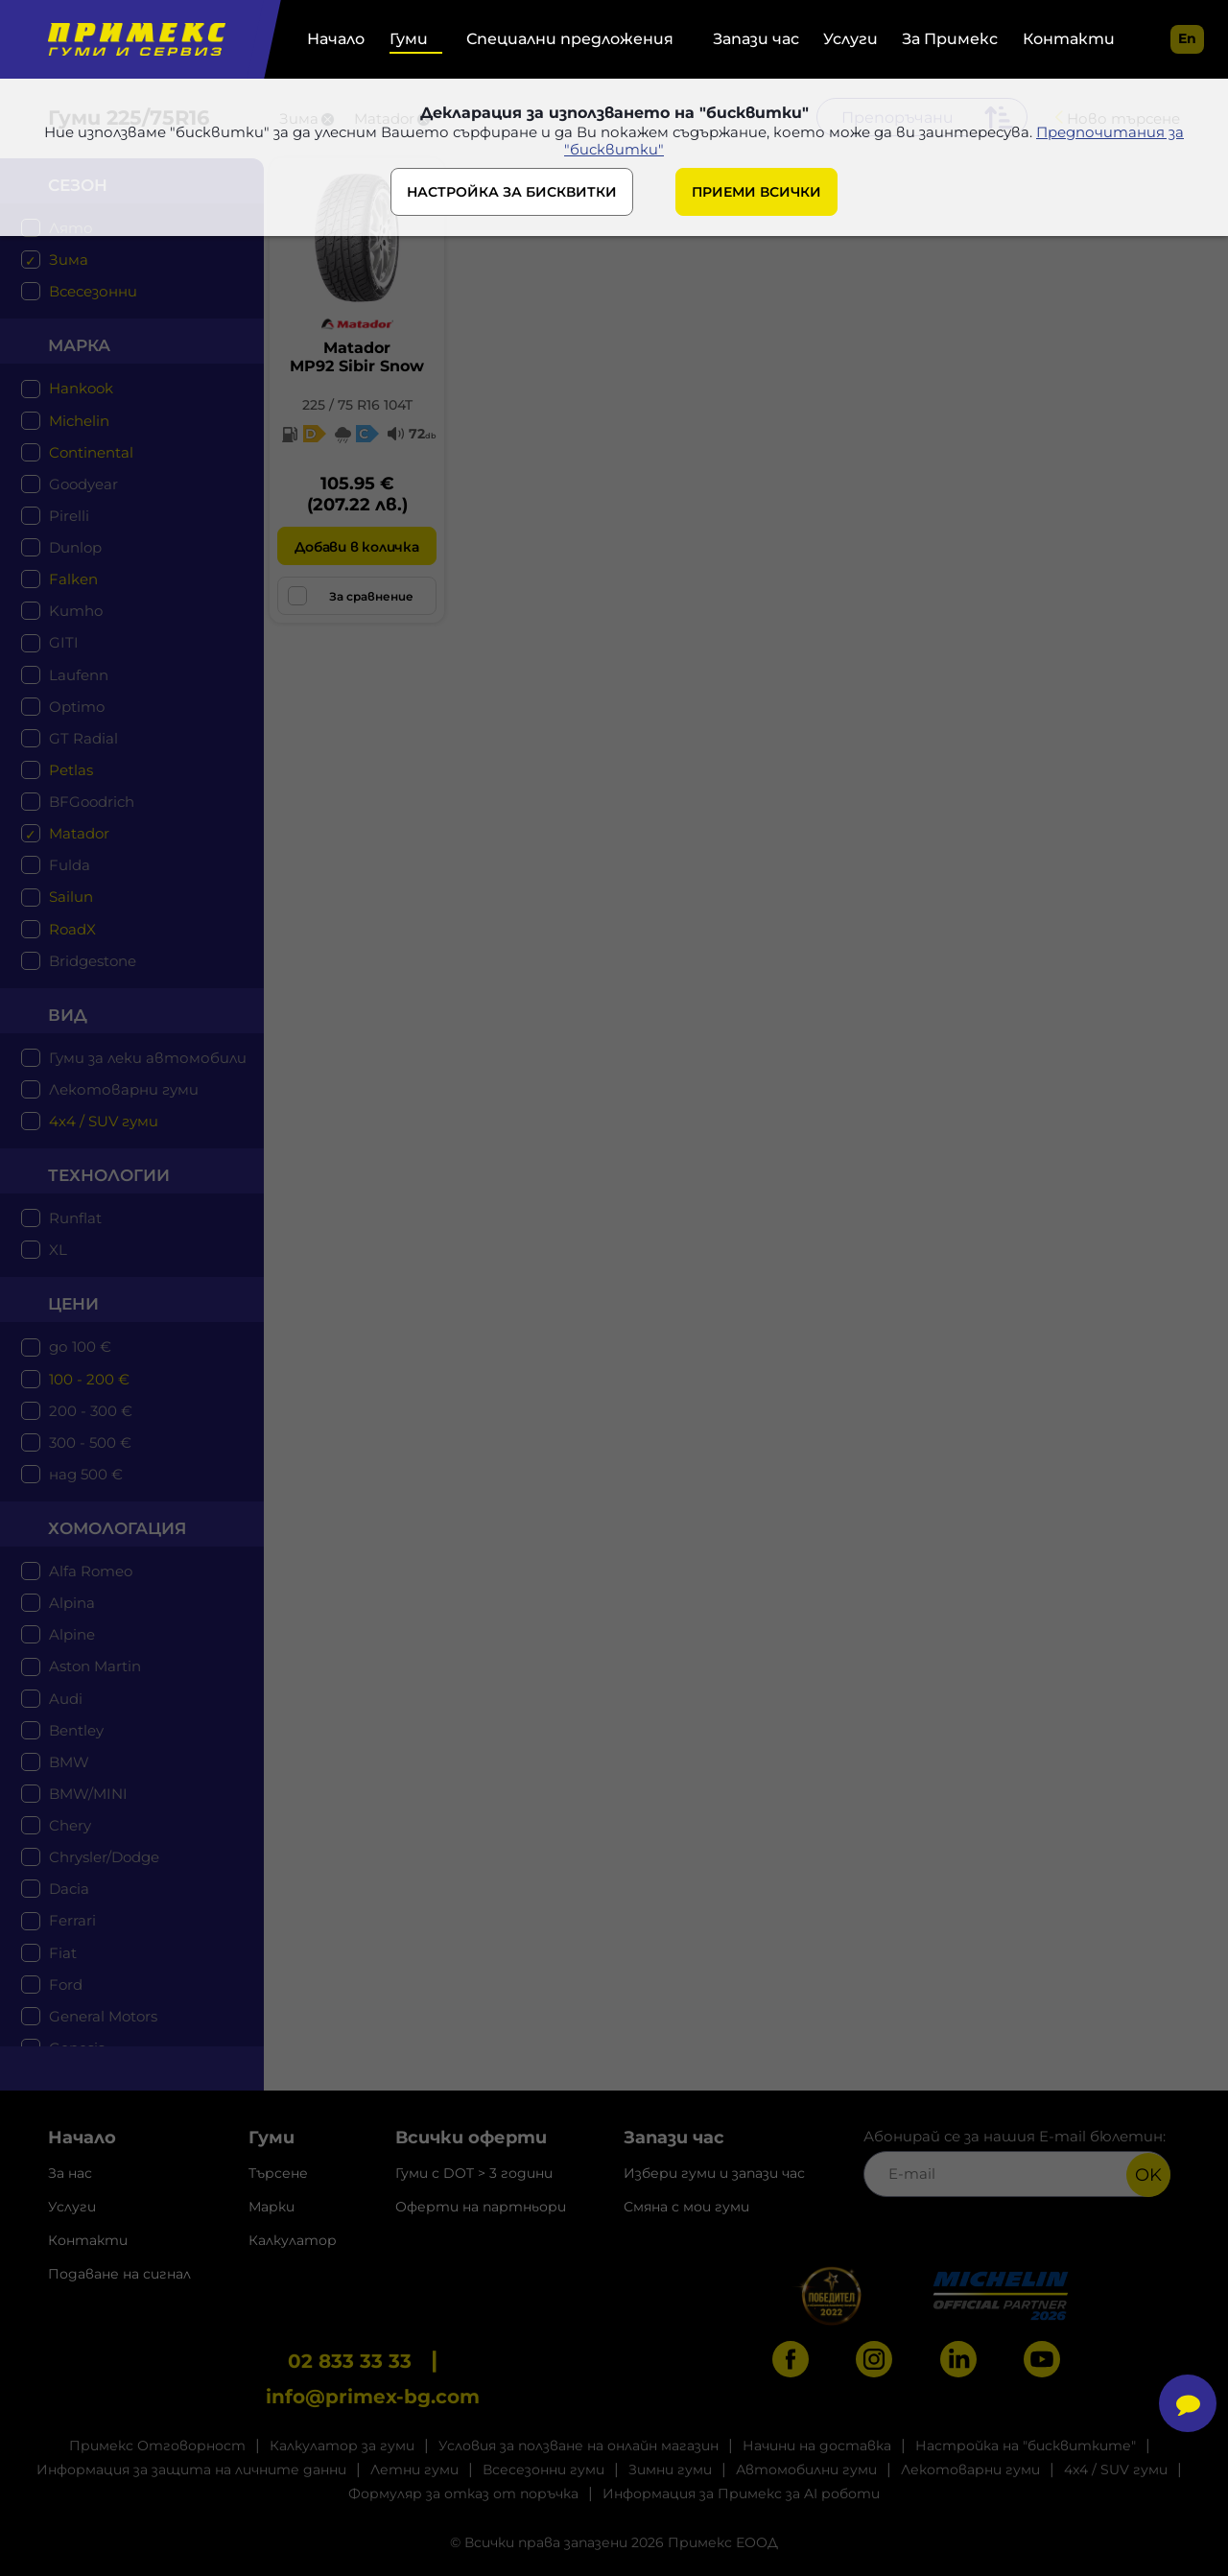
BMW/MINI (88, 1793)
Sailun (71, 896)
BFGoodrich (91, 801)
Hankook (81, 388)
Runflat (75, 1218)
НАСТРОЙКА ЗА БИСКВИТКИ (512, 193)
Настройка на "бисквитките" (1025, 2445)
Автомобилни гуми (806, 2469)
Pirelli (69, 516)
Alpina (72, 1603)
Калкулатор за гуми (342, 2445)
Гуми (409, 39)
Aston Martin (95, 1666)
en (1187, 38)
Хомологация (117, 1528)
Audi (66, 1699)
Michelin (79, 421)
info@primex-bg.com (373, 2396)
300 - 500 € (90, 1442)
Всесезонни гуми (543, 2469)
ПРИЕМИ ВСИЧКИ (756, 193)
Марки (271, 2206)
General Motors (103, 2016)
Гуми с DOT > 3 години (474, 2173)
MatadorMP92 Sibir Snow (357, 357)
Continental (91, 452)
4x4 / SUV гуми (103, 1121)
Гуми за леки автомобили (148, 1058)
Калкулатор (292, 2240)
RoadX (72, 929)
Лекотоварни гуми (124, 1089)
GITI (64, 642)
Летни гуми (414, 2469)
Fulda (69, 865)
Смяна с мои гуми (686, 2206)
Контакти (1069, 39)
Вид (67, 1015)
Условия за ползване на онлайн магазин (578, 2445)
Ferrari (72, 1920)
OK (1148, 2175)
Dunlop (75, 547)
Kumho (76, 611)
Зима (68, 259)
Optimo (77, 706)
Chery (70, 1825)
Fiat (63, 1953)
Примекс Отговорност (157, 2445)
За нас (70, 2173)
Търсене (278, 2173)
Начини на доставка (817, 2445)
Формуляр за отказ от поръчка (463, 2493)
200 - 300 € (90, 1411)
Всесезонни (93, 291)
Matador (79, 833)
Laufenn (78, 675)
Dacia (69, 1888)
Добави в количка (356, 546)
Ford (66, 1984)
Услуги (850, 39)
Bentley (76, 1730)
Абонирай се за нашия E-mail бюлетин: (1016, 2162)
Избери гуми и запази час (714, 2173)
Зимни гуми (670, 2469)
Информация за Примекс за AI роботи (741, 2493)
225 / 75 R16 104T (357, 405)
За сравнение (350, 595)
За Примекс (950, 39)
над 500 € (86, 1474)
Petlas (71, 770)
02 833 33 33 (350, 2361)
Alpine (72, 1634)
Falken (73, 579)
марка (79, 345)
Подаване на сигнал (119, 2273)
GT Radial (83, 738)
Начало (336, 39)
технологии (109, 1175)
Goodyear (83, 484)
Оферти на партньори (480, 2206)
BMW (69, 1762)
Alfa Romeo (90, 1571)
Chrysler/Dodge (104, 1857)
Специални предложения (569, 39)
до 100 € (80, 1346)
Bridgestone (92, 961)
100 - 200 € (89, 1379)
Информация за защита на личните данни (191, 2469)
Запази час (756, 39)
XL (58, 1250)
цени (73, 1303)
